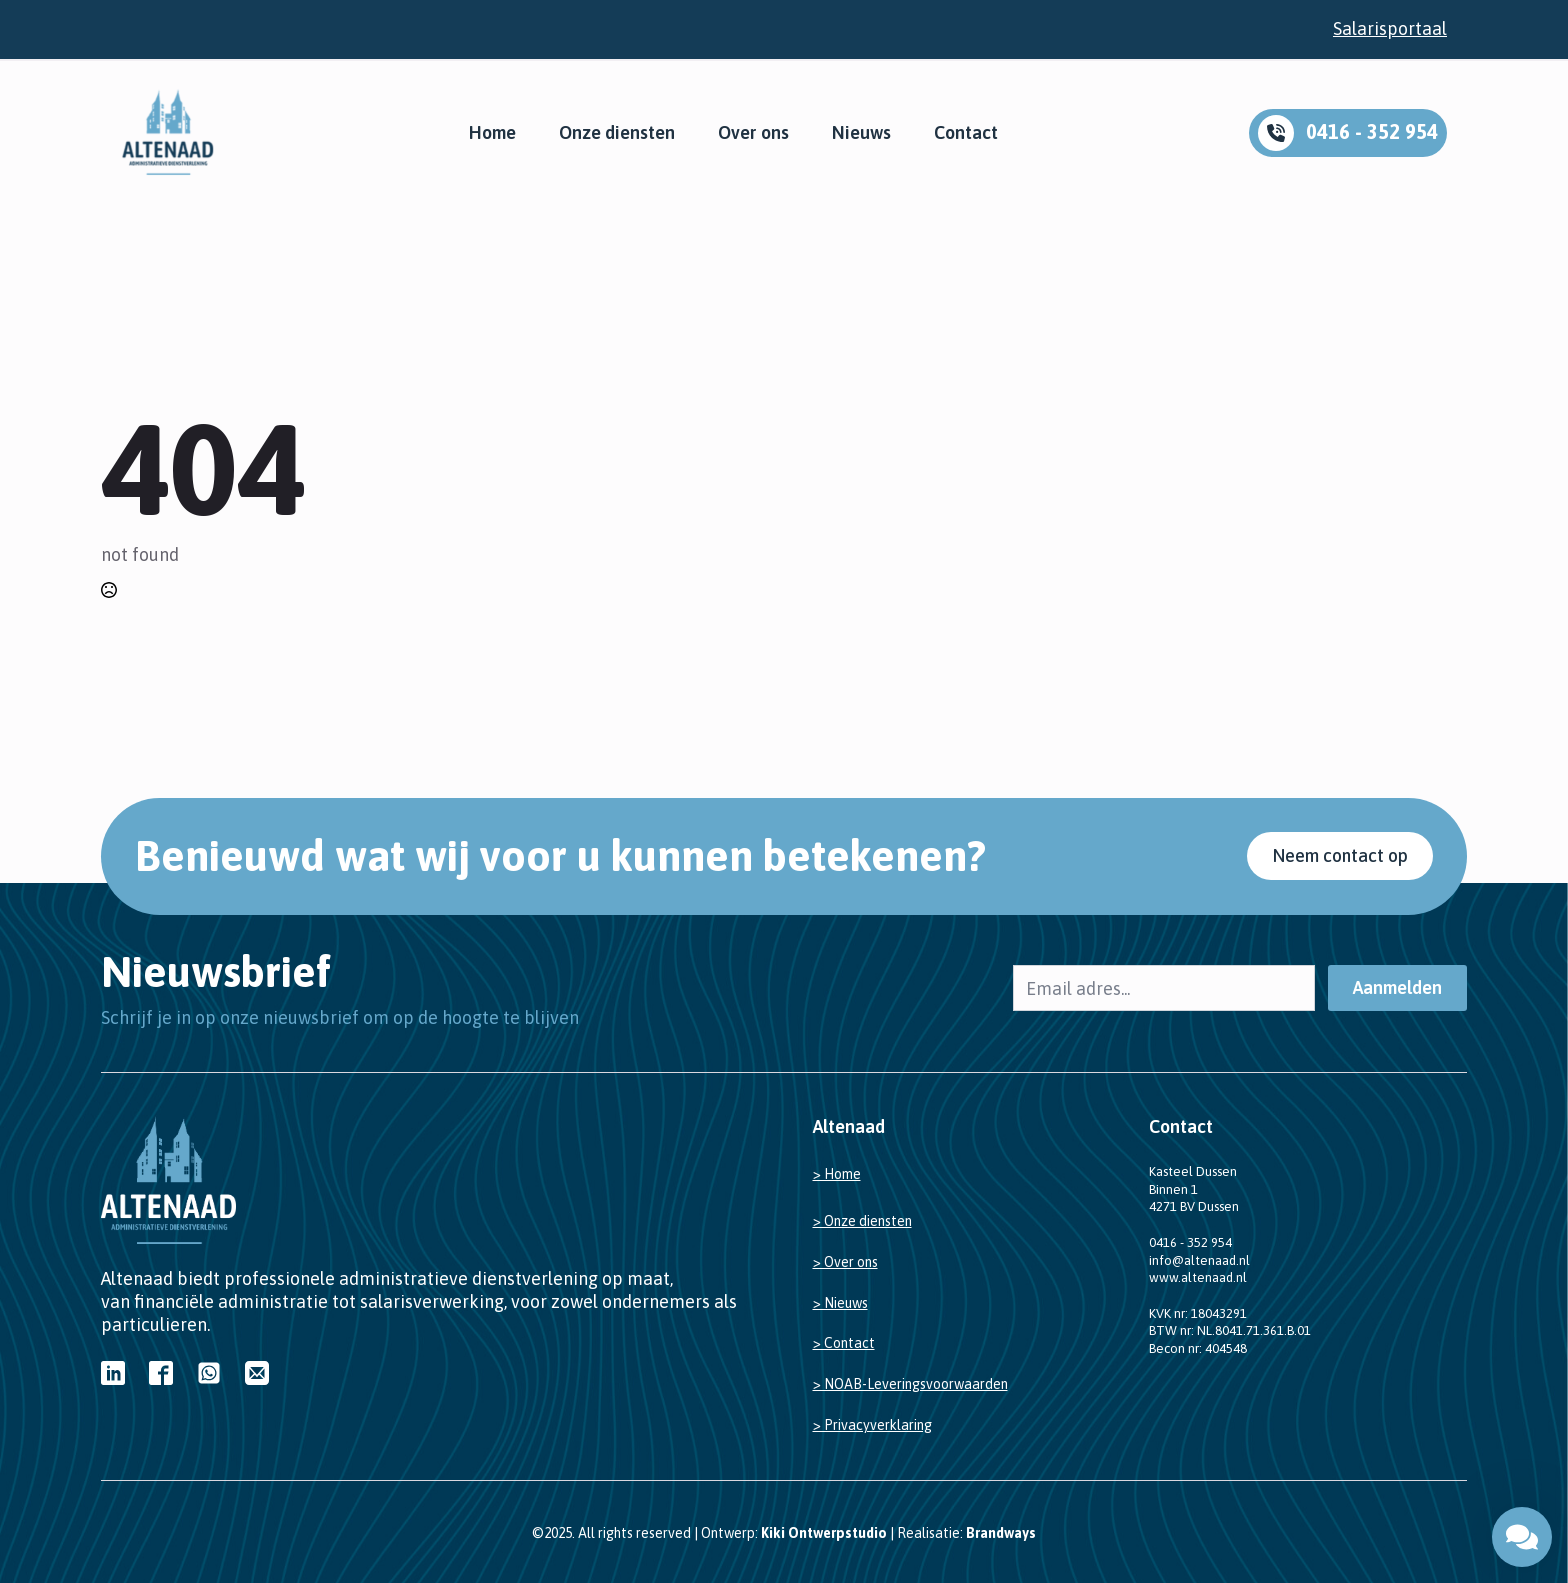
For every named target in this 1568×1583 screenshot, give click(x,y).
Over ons (753, 133)
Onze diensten (617, 133)
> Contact (844, 1343)
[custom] (113, 1373)
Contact (966, 133)
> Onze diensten (862, 1221)
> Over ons (845, 1262)
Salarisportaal (1390, 28)
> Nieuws (840, 1303)
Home (492, 133)
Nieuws (861, 133)
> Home (837, 1174)
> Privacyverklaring (872, 1425)
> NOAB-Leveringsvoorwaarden (910, 1384)
